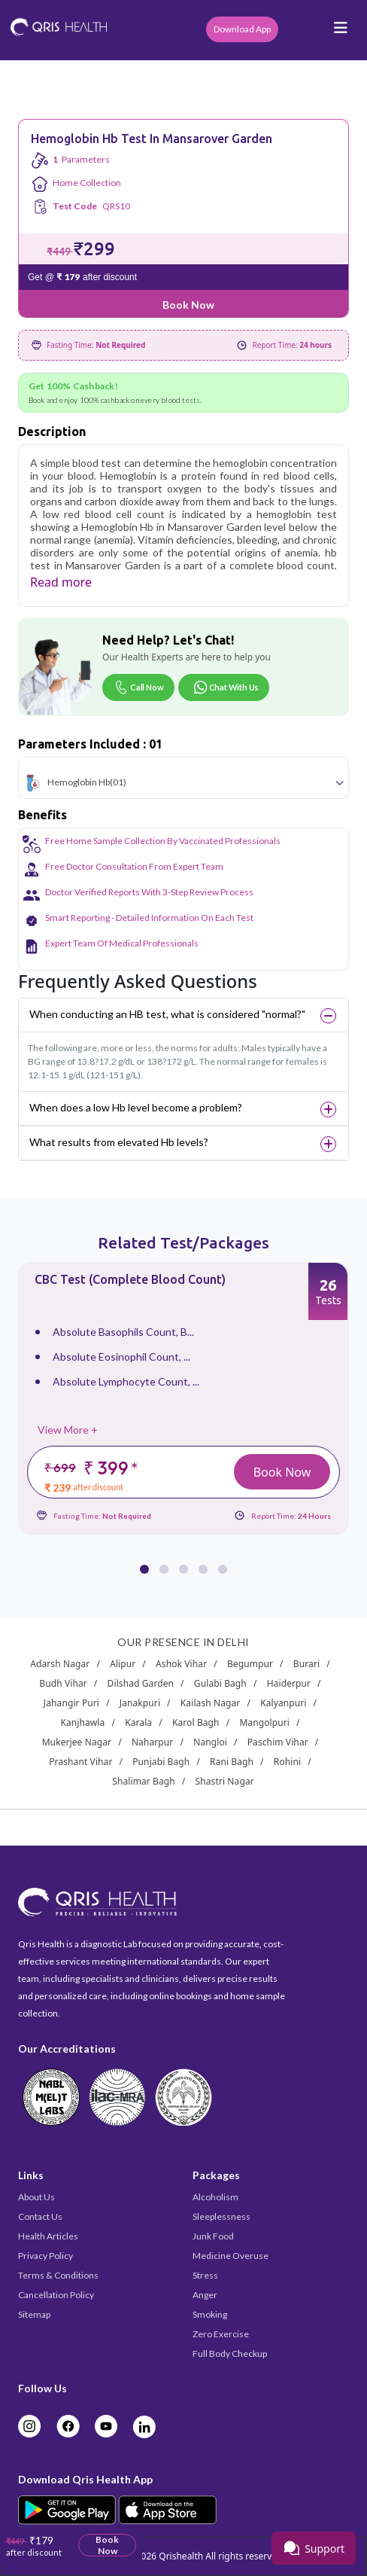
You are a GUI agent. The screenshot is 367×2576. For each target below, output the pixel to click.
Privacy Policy (45, 2255)
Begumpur (250, 1663)
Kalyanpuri (283, 1703)
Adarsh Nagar (59, 1663)
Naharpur (153, 1742)
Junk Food (213, 2236)
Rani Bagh (231, 1761)
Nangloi (210, 1742)
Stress (205, 2275)
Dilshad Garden (141, 1683)
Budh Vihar (63, 1683)
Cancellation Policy (56, 2294)
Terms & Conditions (58, 2275)
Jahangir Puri (71, 1703)
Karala (138, 1722)
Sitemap (34, 2314)
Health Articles (48, 2236)
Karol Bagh (196, 1722)
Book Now (188, 304)
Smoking (210, 2314)
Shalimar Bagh (143, 1781)
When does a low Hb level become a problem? (135, 1107)
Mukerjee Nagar (77, 1742)
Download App (242, 29)
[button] (144, 1560)
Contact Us (40, 2216)
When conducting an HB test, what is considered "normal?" (167, 1014)
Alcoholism (215, 2197)
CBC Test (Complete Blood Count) (130, 1279)
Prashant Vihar (80, 1761)
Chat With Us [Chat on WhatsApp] (226, 687)
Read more (61, 582)
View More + (68, 1429)
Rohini (287, 1761)
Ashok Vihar (181, 1663)
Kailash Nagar (210, 1703)
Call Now (138, 687)
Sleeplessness (221, 2216)
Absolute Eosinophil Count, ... (121, 1356)
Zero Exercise (221, 2334)
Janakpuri (140, 1703)
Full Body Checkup (230, 2353)
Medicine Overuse (230, 2255)
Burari (306, 1663)
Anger (205, 2294)
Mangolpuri (264, 1722)
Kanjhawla (82, 1722)
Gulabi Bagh (220, 1683)
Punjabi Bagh (161, 1761)
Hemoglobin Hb (78, 781)
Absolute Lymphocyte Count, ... (126, 1381)
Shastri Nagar (225, 1781)
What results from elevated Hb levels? (118, 1142)
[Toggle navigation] (340, 32)
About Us (36, 2197)
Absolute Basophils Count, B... (123, 1331)
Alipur (122, 1663)
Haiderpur (289, 1683)
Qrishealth (181, 2556)
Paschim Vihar (277, 1742)
